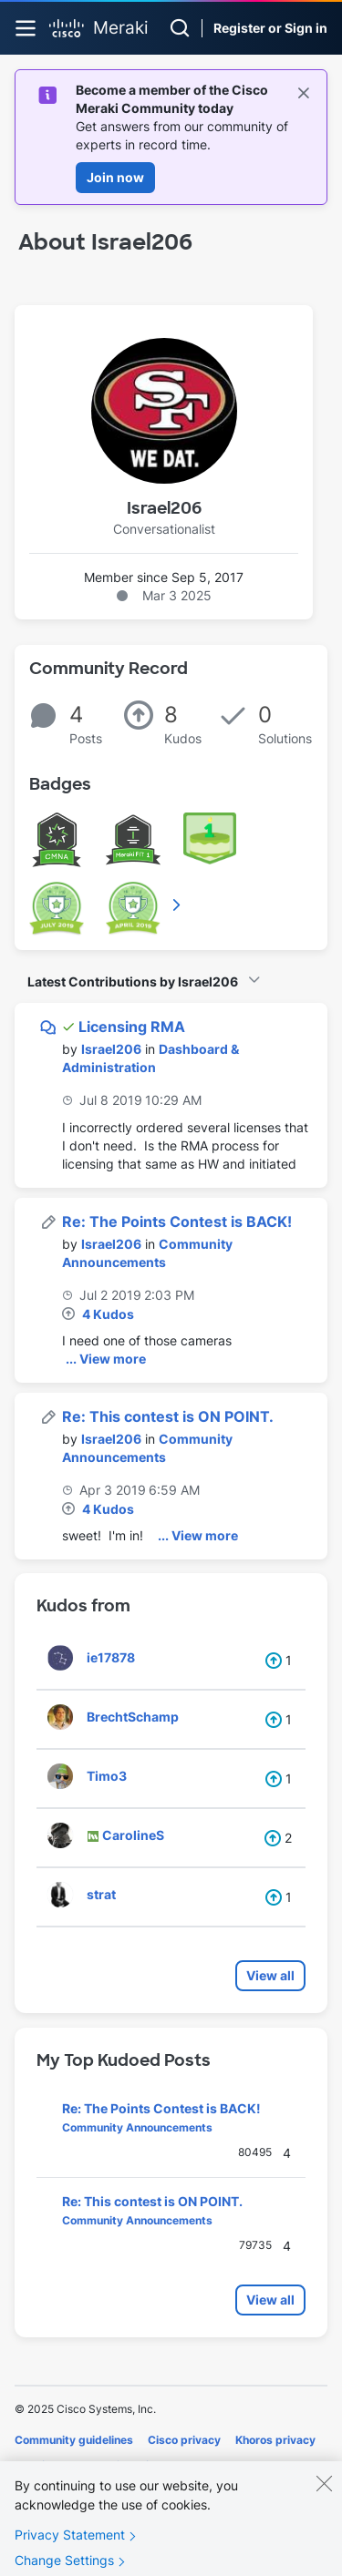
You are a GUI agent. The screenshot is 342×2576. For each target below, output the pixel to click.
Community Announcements (137, 2127)
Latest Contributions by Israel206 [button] (132, 981)
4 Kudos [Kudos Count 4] (108, 1314)
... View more (106, 1358)
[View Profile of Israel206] (111, 1049)
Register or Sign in (270, 28)
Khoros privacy (275, 2440)
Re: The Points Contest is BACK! (177, 1221)
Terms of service (116, 2465)
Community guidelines (74, 2440)
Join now (115, 177)
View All (178, 904)
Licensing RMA (131, 1026)
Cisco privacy (184, 2440)
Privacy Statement (70, 2543)
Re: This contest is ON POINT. (168, 1416)
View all (270, 1975)
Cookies (36, 2465)
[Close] (324, 2492)
